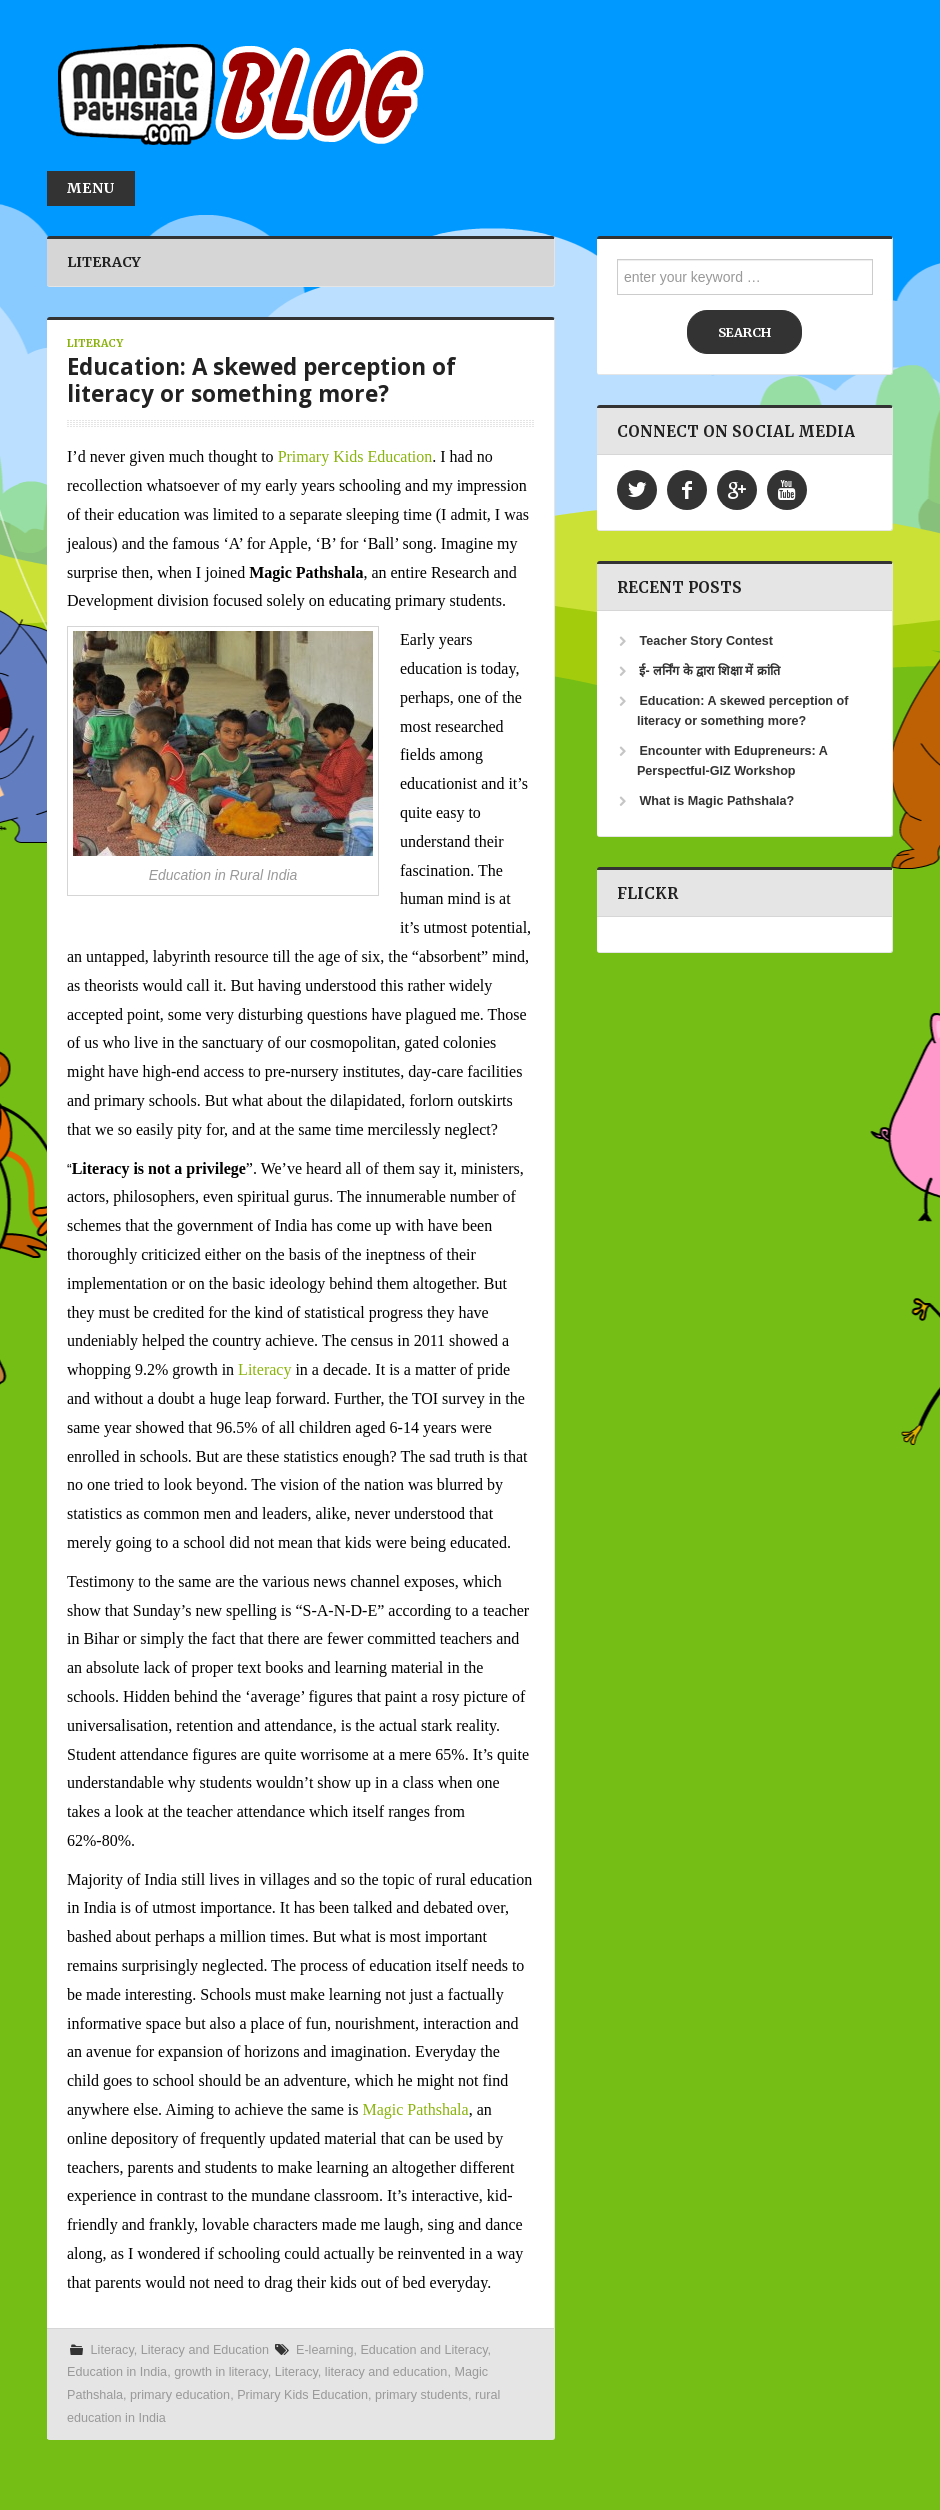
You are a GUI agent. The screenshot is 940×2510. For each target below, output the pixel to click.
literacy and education (386, 2372)
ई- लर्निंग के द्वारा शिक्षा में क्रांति (709, 671)
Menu (91, 188)
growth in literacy (221, 2372)
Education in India (117, 2372)
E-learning (324, 2350)
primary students (421, 2395)
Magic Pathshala (415, 2109)
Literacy (95, 343)
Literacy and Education (205, 2350)
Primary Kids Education (355, 456)
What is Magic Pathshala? (716, 801)
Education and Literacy (423, 2350)
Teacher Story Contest (705, 641)
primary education (180, 2395)
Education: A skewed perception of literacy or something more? (261, 380)
